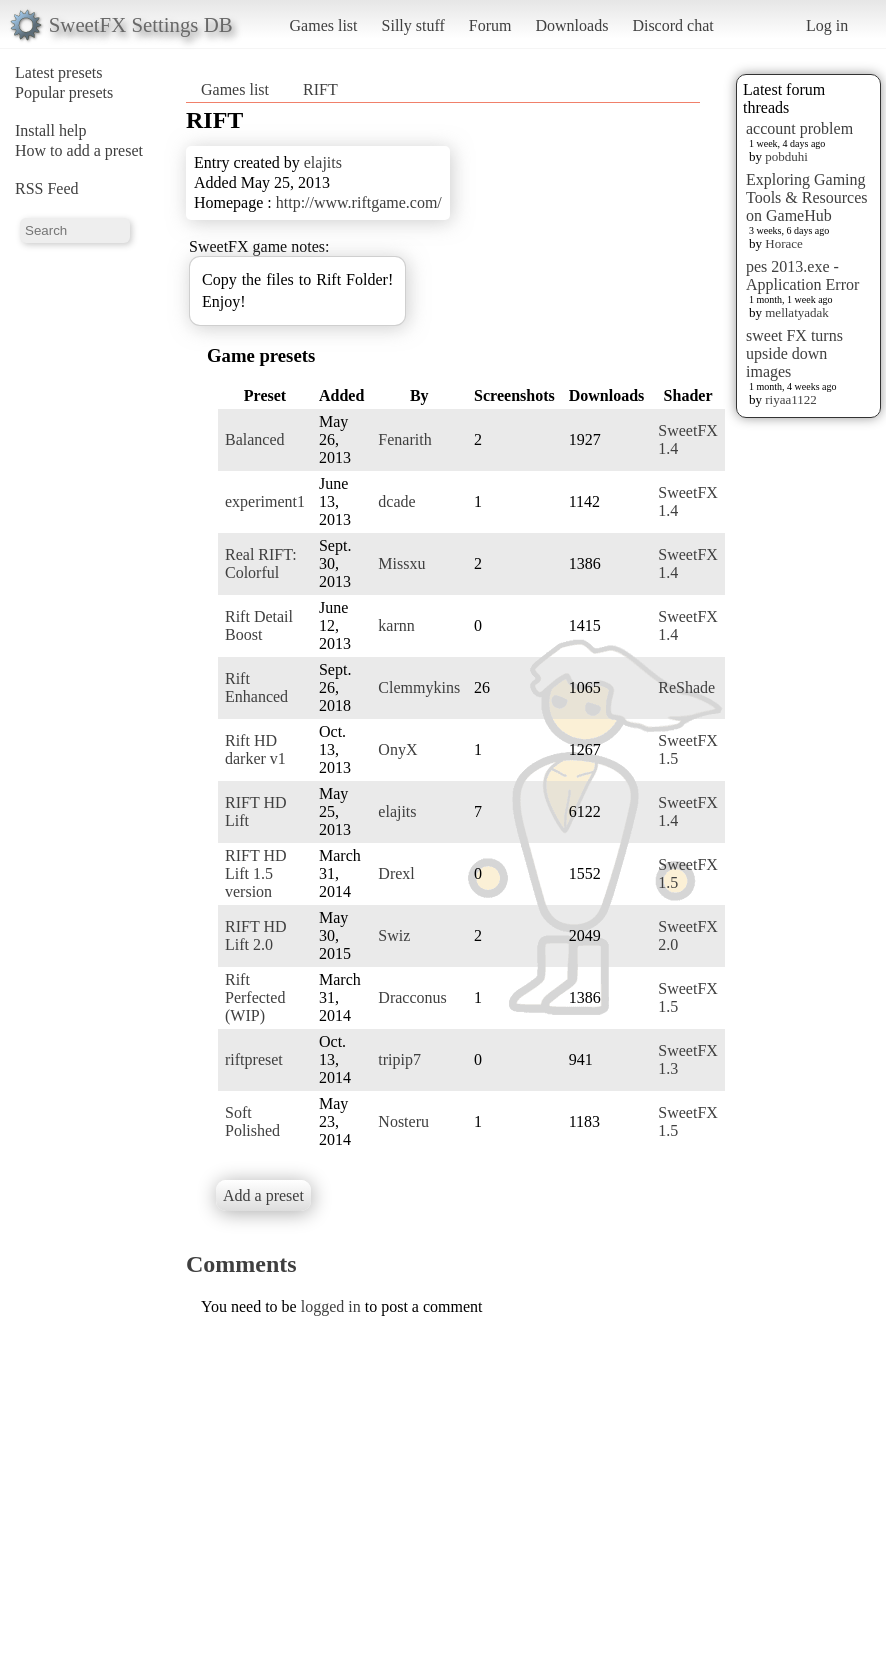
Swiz (394, 935)
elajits (323, 162)
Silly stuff (413, 25)
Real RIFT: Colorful (261, 563)
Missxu (401, 563)
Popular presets (64, 92)
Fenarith (404, 439)
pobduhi (786, 156)
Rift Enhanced (256, 687)
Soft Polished (252, 1121)
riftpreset (254, 1059)
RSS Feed (47, 188)
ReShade (686, 687)
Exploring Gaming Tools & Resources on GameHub (807, 197)
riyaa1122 (791, 399)
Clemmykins (419, 687)
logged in (331, 1306)
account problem (799, 128)
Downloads (571, 25)
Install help (51, 130)
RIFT (320, 89)
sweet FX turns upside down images (794, 353)
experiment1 (265, 501)
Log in (827, 25)
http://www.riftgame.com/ (359, 202)
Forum (490, 25)
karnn (396, 625)
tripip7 (399, 1059)
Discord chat (672, 25)
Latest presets (59, 72)
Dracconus (412, 997)
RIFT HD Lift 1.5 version (256, 873)
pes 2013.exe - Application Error (802, 275)
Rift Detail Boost (259, 625)
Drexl (396, 873)
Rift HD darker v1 (255, 749)
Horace (784, 243)
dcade (396, 501)
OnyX (397, 749)
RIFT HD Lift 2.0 (256, 935)
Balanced (255, 439)
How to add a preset (79, 150)
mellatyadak (797, 312)
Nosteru (403, 1121)
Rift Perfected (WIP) (255, 997)
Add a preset (263, 1195)
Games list (324, 25)
